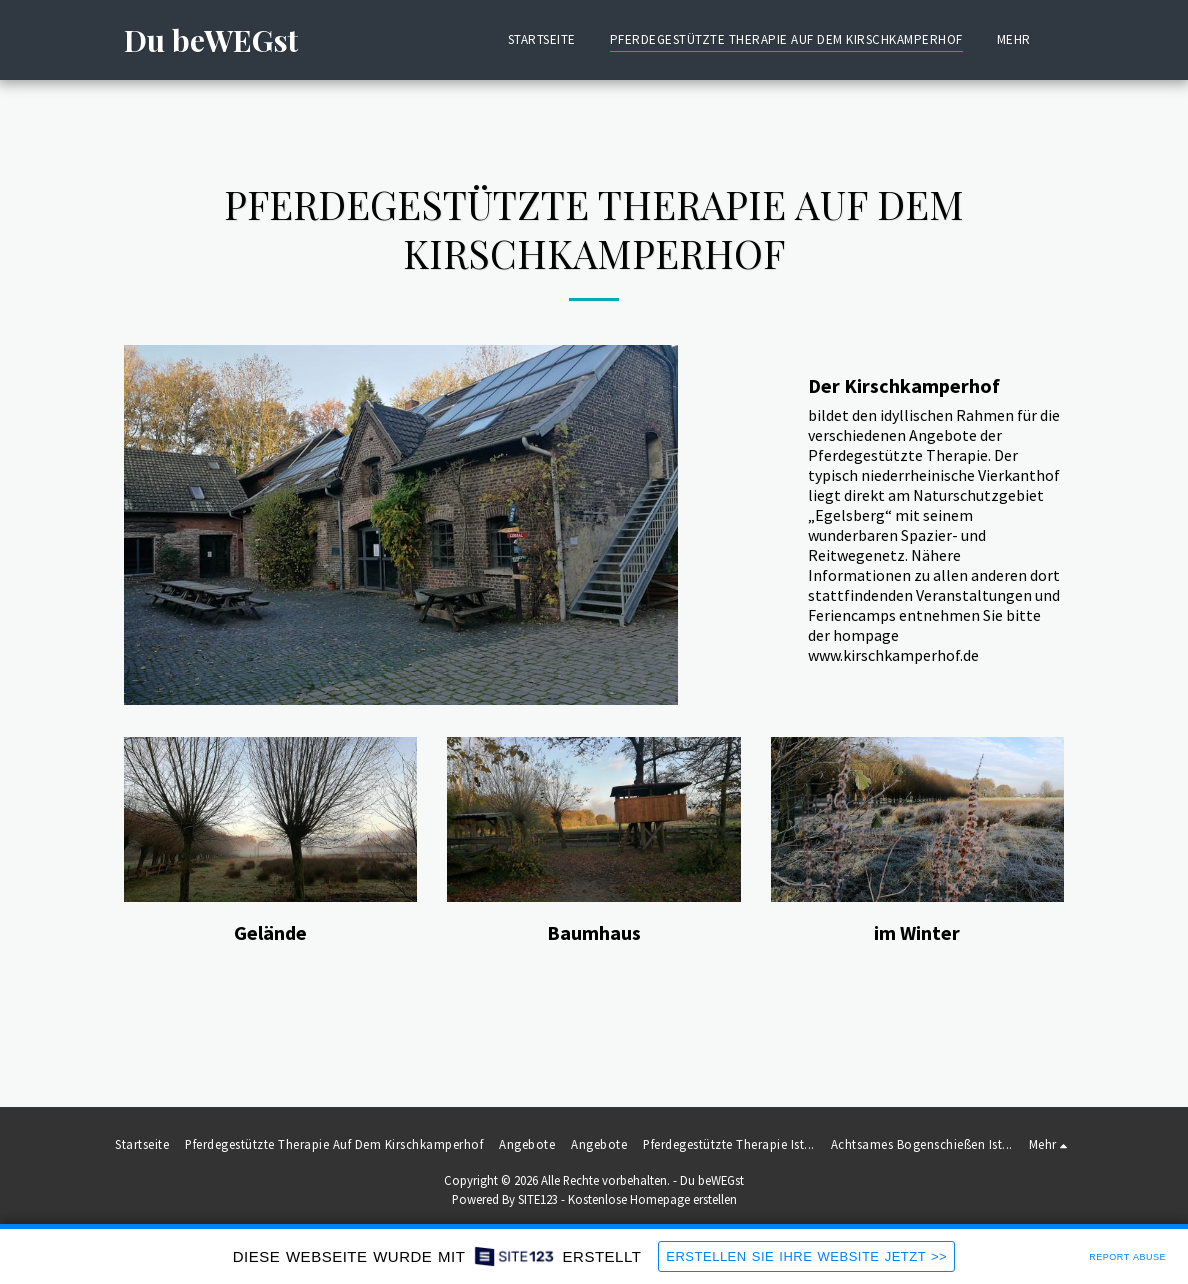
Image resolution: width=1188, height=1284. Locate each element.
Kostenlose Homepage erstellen (652, 1199)
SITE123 (538, 1199)
